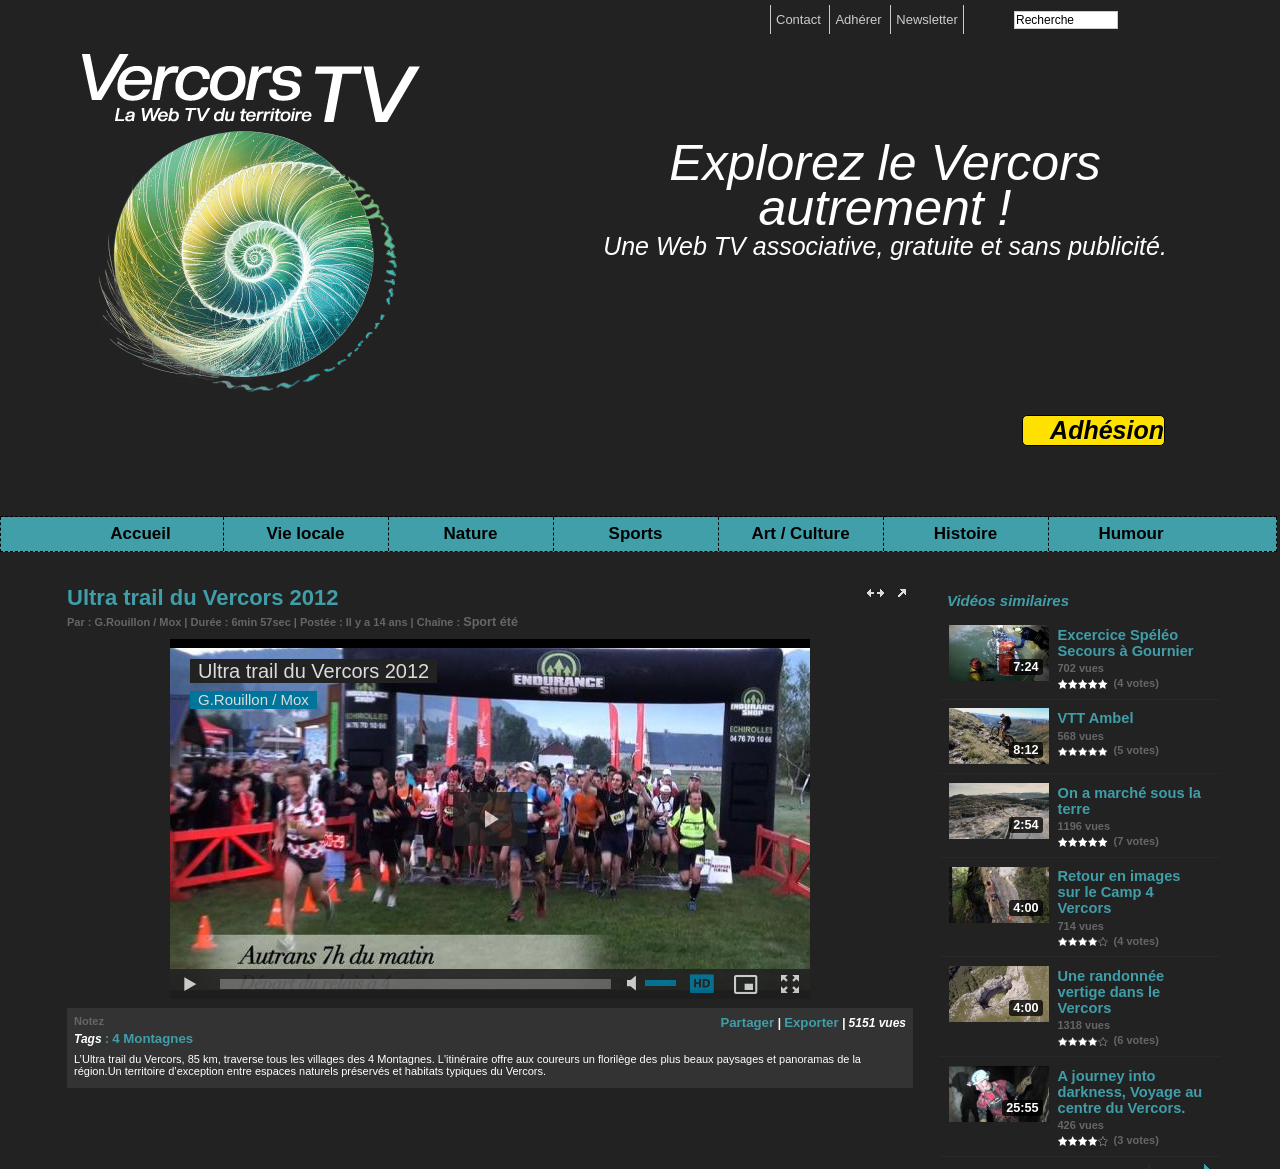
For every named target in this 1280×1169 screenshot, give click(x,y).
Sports (636, 533)
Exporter (813, 1020)
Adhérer (860, 19)
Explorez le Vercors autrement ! (885, 185)
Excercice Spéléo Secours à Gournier (1122, 642)
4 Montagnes (148, 1036)
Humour (1130, 533)
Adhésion (1107, 430)
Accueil (140, 533)
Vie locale (305, 533)
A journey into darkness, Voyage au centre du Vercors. (1126, 1054)
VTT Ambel (1095, 715)
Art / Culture (800, 533)
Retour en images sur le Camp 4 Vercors (1135, 884)
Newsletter (926, 19)
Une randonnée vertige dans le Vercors (1132, 965)
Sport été (487, 621)
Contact (800, 19)
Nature (471, 533)
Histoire (965, 533)
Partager (755, 1020)
